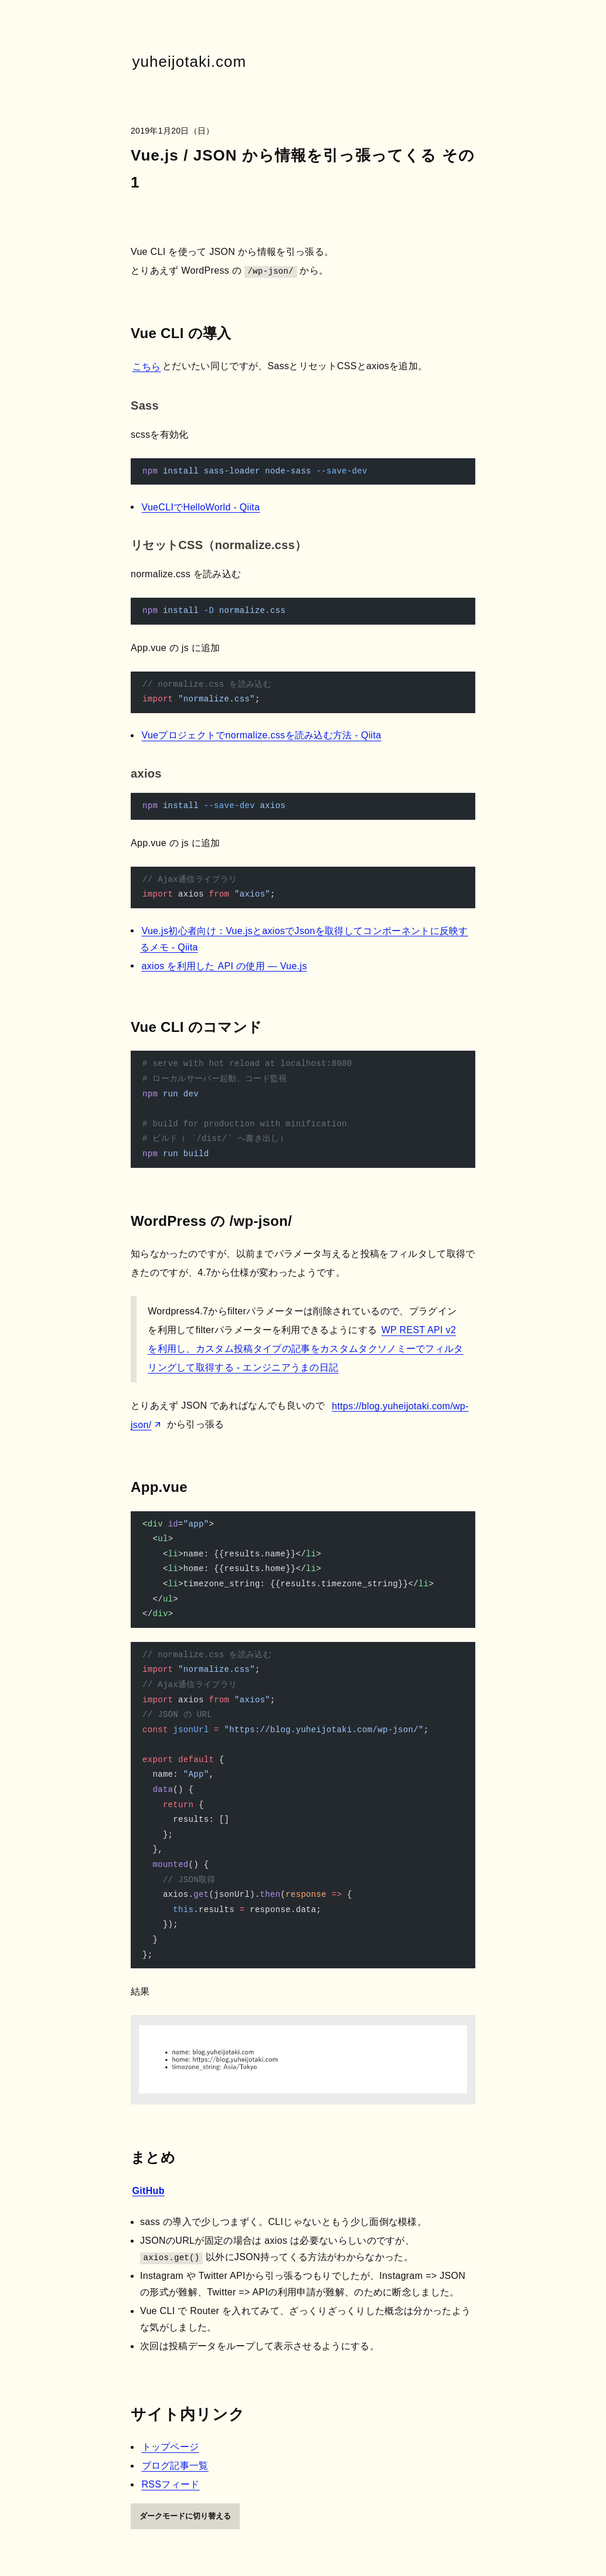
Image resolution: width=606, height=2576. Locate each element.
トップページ (170, 2447)
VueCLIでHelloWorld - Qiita (201, 507)
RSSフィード (171, 2484)
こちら (146, 366)
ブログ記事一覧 (175, 2466)
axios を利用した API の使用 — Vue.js (224, 965)
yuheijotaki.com (189, 61)
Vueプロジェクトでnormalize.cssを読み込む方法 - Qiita (262, 735)
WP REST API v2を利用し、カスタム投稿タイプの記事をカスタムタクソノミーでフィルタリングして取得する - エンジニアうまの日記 (306, 1348)
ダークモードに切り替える (185, 2516)
